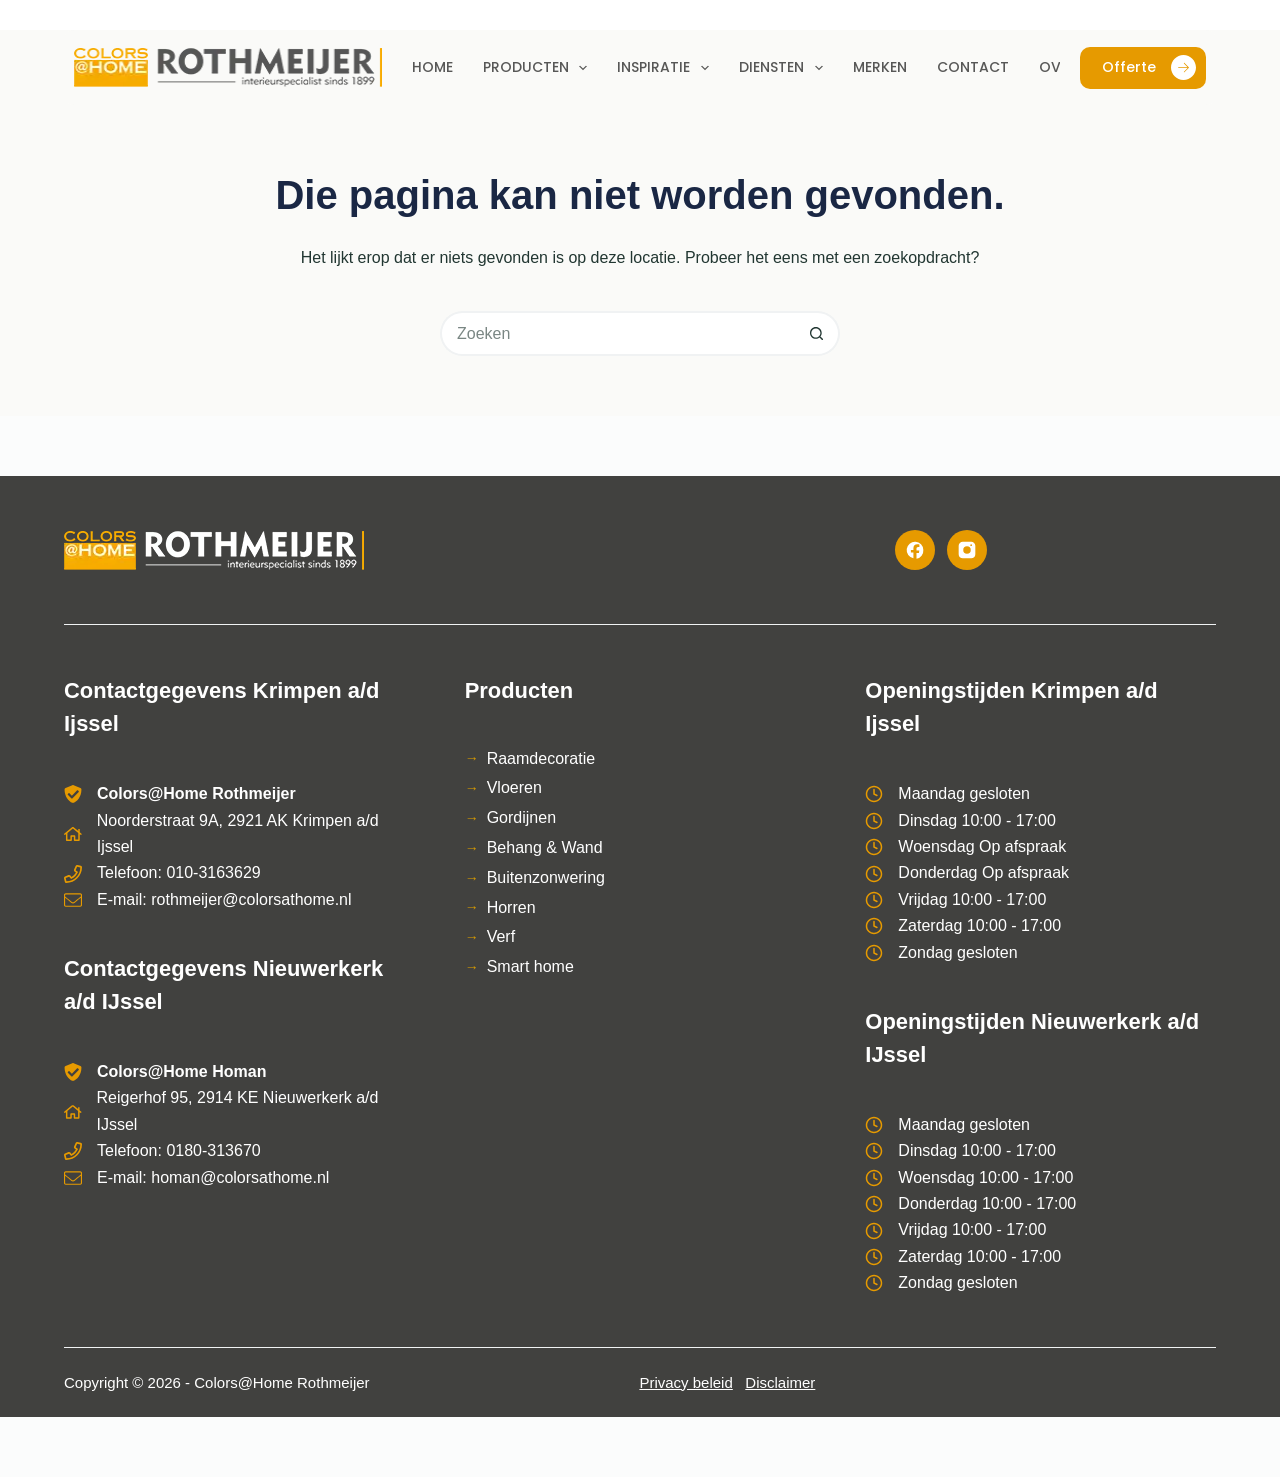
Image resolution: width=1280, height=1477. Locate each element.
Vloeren (514, 787)
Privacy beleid (685, 1382)
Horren (511, 907)
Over (1058, 67)
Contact (973, 67)
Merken (880, 67)
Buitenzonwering (546, 877)
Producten (539, 68)
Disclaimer (780, 1382)
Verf (501, 936)
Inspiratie (667, 68)
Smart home (530, 966)
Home (432, 67)
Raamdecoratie (541, 758)
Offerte (1149, 67)
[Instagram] (967, 550)
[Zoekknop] (817, 333)
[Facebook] (915, 550)
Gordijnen (521, 817)
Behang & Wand (545, 847)
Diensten (785, 68)
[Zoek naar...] (617, 333)
